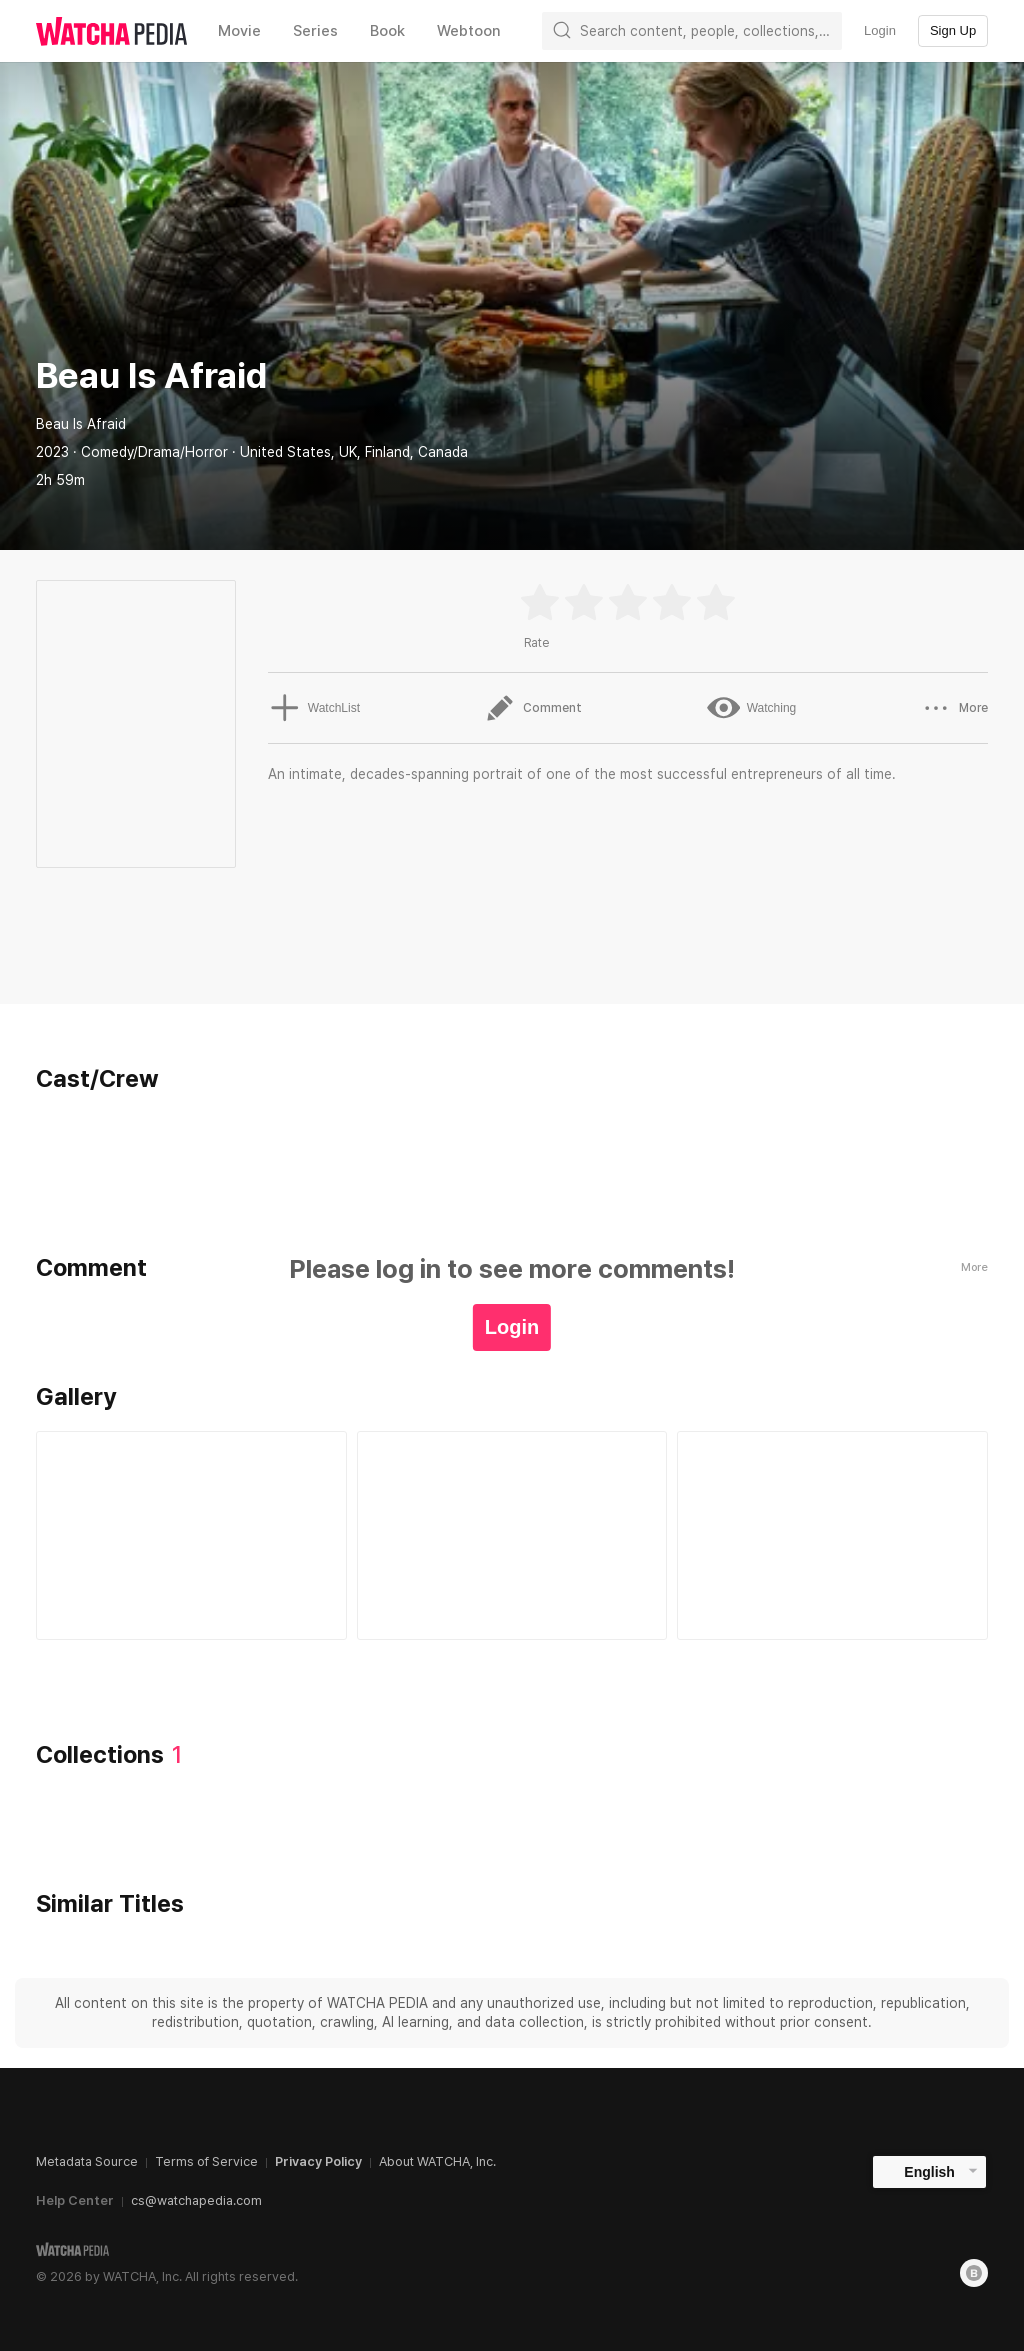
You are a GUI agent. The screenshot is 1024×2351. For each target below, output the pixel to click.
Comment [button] (532, 708)
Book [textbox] (387, 31)
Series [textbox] (315, 31)
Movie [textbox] (239, 31)
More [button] (954, 708)
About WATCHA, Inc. (437, 2161)
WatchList (313, 708)
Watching (751, 708)
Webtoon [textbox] (469, 31)
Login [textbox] (880, 30)
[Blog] (974, 2273)
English (929, 2172)
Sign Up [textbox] (953, 30)
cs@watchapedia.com (196, 2200)
